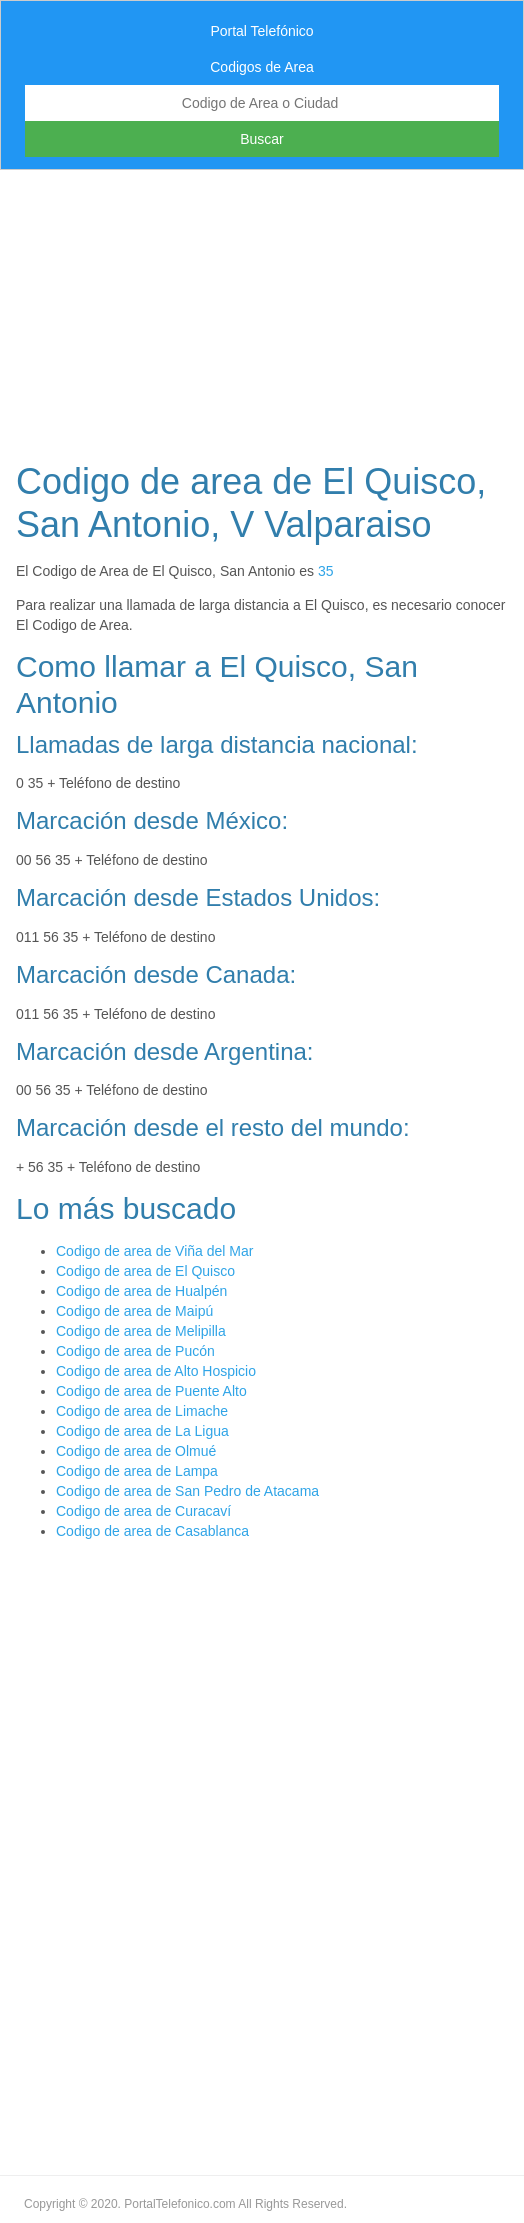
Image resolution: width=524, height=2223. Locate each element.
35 (326, 571)
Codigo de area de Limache (142, 1411)
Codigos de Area (262, 67)
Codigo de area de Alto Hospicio (156, 1371)
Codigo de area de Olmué (136, 1451)
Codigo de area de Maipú (134, 1311)
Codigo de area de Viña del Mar (154, 1251)
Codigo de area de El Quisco (145, 1271)
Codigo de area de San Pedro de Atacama (187, 1491)
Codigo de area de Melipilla (141, 1331)
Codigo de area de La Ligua (142, 1431)
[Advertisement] (262, 310)
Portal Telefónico (261, 31)
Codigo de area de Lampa (137, 1471)
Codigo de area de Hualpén (141, 1291)
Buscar (262, 139)
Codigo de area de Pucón (135, 1351)
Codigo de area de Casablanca (152, 1531)
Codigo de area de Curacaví (143, 1511)
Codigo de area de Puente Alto (151, 1391)
